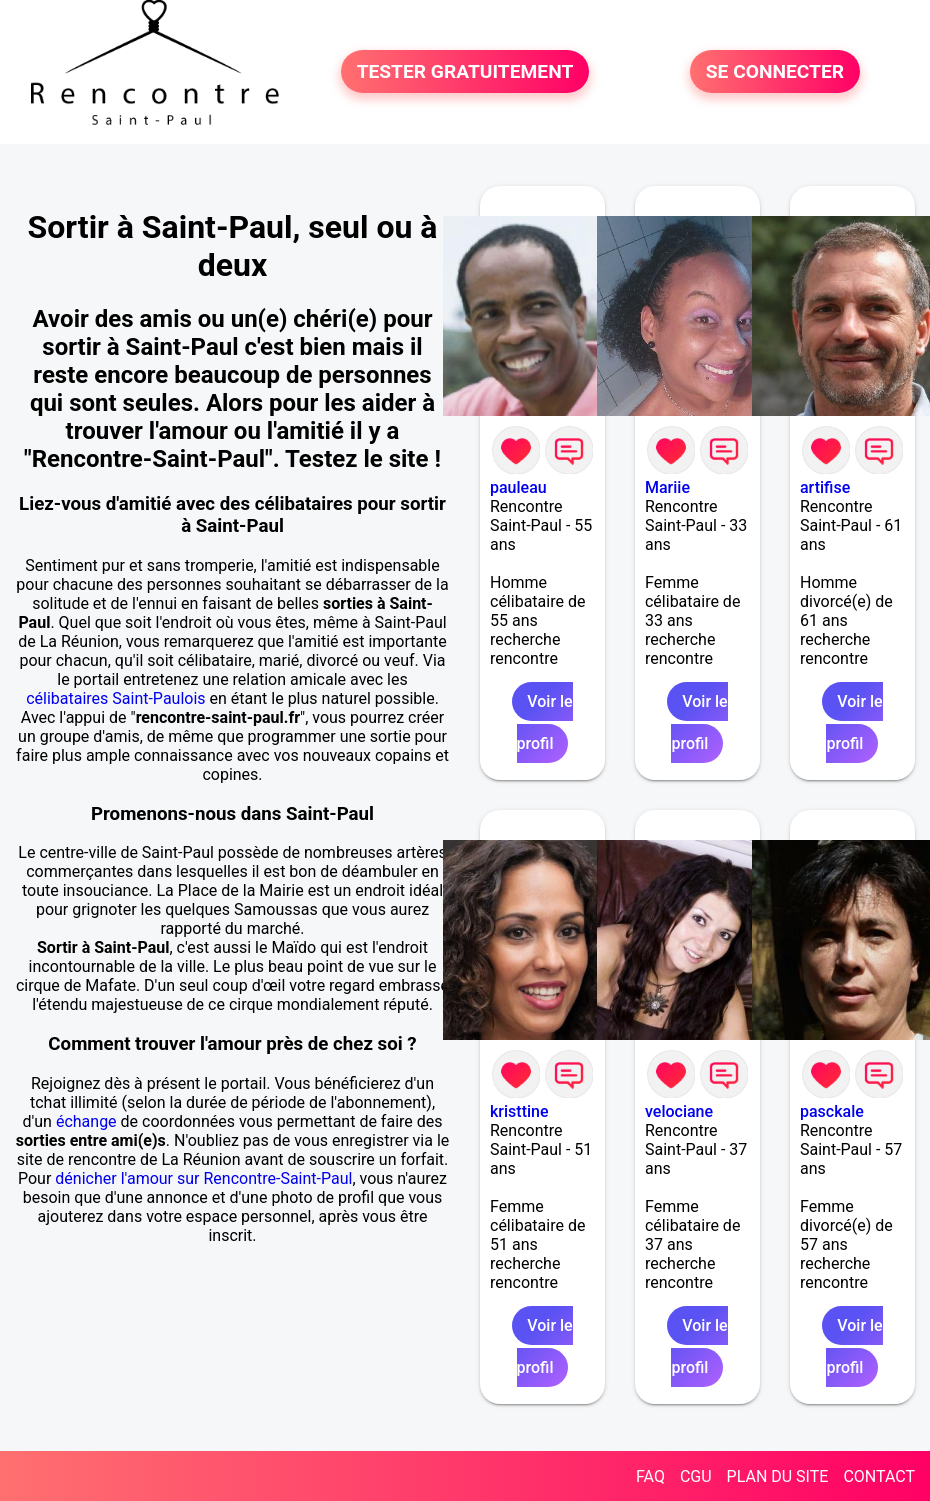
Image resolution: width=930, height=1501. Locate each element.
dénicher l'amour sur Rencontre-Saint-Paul (203, 1178)
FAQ (650, 1476)
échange (86, 1121)
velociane (679, 1111)
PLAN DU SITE (778, 1476)
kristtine (519, 1111)
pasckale (832, 1111)
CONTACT (879, 1476)
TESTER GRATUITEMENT (465, 71)
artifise (825, 487)
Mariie (667, 487)
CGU (696, 1476)
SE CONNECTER (775, 71)
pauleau (518, 487)
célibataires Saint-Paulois (115, 698)
